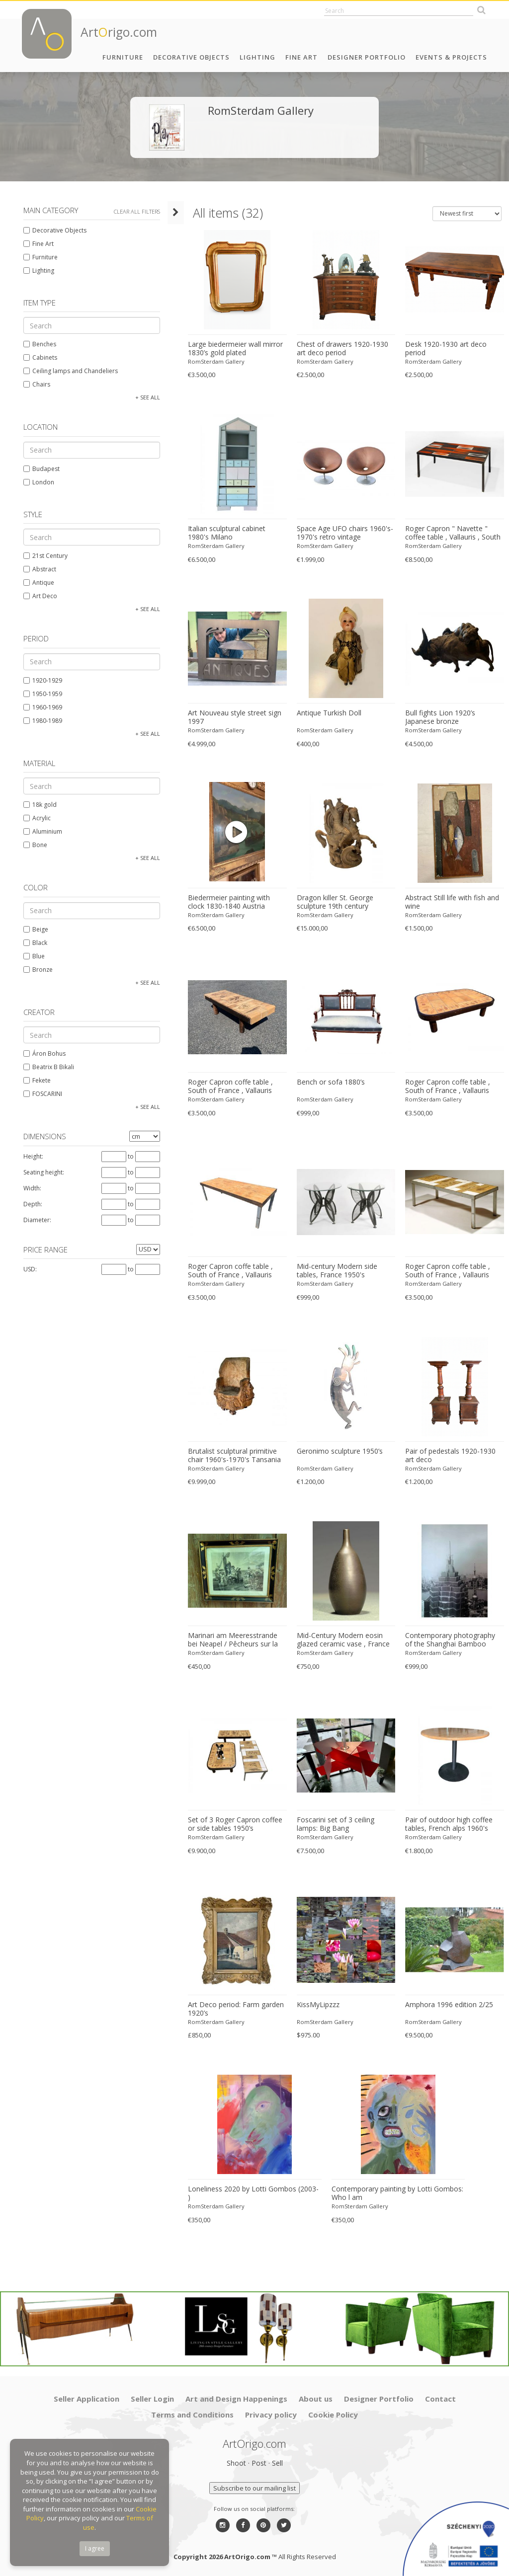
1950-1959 (39, 694)
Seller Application (86, 2399)
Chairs (33, 384)
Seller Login (152, 2399)
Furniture (122, 57)
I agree (94, 2548)
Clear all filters (133, 211)
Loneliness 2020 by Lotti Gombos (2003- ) (246, 2189)
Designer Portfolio (367, 57)
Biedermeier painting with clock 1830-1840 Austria (229, 902)
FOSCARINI (39, 1094)
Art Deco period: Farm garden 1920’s (227, 2009)
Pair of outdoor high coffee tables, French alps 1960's (446, 1824)
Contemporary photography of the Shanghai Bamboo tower (451, 1639)
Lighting (257, 57)
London (35, 482)
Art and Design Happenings (236, 2399)
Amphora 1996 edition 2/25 (446, 2004)
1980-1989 (39, 720)
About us (316, 2399)
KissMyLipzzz (312, 2004)
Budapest (38, 469)
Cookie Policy (333, 2415)
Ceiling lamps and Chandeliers (67, 371)
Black (32, 942)
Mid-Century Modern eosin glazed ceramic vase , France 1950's (337, 1640)
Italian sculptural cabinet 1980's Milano (229, 533)
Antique (35, 582)
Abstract (36, 569)
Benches (36, 344)
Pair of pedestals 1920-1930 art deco (453, 1455)
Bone (32, 845)
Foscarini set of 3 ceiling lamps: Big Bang (341, 1824)
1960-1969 (39, 707)
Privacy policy (271, 2415)
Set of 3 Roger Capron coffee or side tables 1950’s (226, 1824)
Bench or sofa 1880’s (325, 1082)
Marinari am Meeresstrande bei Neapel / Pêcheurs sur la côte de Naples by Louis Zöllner (229, 1640)
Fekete (33, 1080)
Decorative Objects (191, 57)
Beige (32, 929)
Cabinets (37, 357)
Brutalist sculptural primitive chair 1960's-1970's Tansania (225, 1455)
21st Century (42, 555)
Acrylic (33, 818)
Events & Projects (451, 57)
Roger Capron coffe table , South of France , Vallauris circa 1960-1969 (229, 1086)
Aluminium (39, 831)
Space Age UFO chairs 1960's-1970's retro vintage (339, 533)
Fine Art (301, 57)
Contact (440, 2399)
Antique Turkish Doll (323, 712)
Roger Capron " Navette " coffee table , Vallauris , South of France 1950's (450, 533)
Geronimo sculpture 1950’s (334, 1451)
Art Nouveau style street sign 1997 (225, 717)
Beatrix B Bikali (45, 1067)
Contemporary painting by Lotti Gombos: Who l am (391, 2193)
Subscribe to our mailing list (254, 2488)
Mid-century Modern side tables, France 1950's (331, 1270)
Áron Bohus (41, 1053)
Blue (30, 956)
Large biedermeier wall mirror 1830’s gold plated (226, 348)
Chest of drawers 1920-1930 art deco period (336, 348)
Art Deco (37, 596)
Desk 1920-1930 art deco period (443, 348)
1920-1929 (39, 680)
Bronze (34, 969)
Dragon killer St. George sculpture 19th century (329, 902)
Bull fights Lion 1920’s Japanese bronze (453, 717)
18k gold (36, 804)
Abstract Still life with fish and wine (449, 902)
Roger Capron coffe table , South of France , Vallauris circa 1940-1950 (452, 1271)
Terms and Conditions (192, 2415)
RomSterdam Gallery (207, 361)
